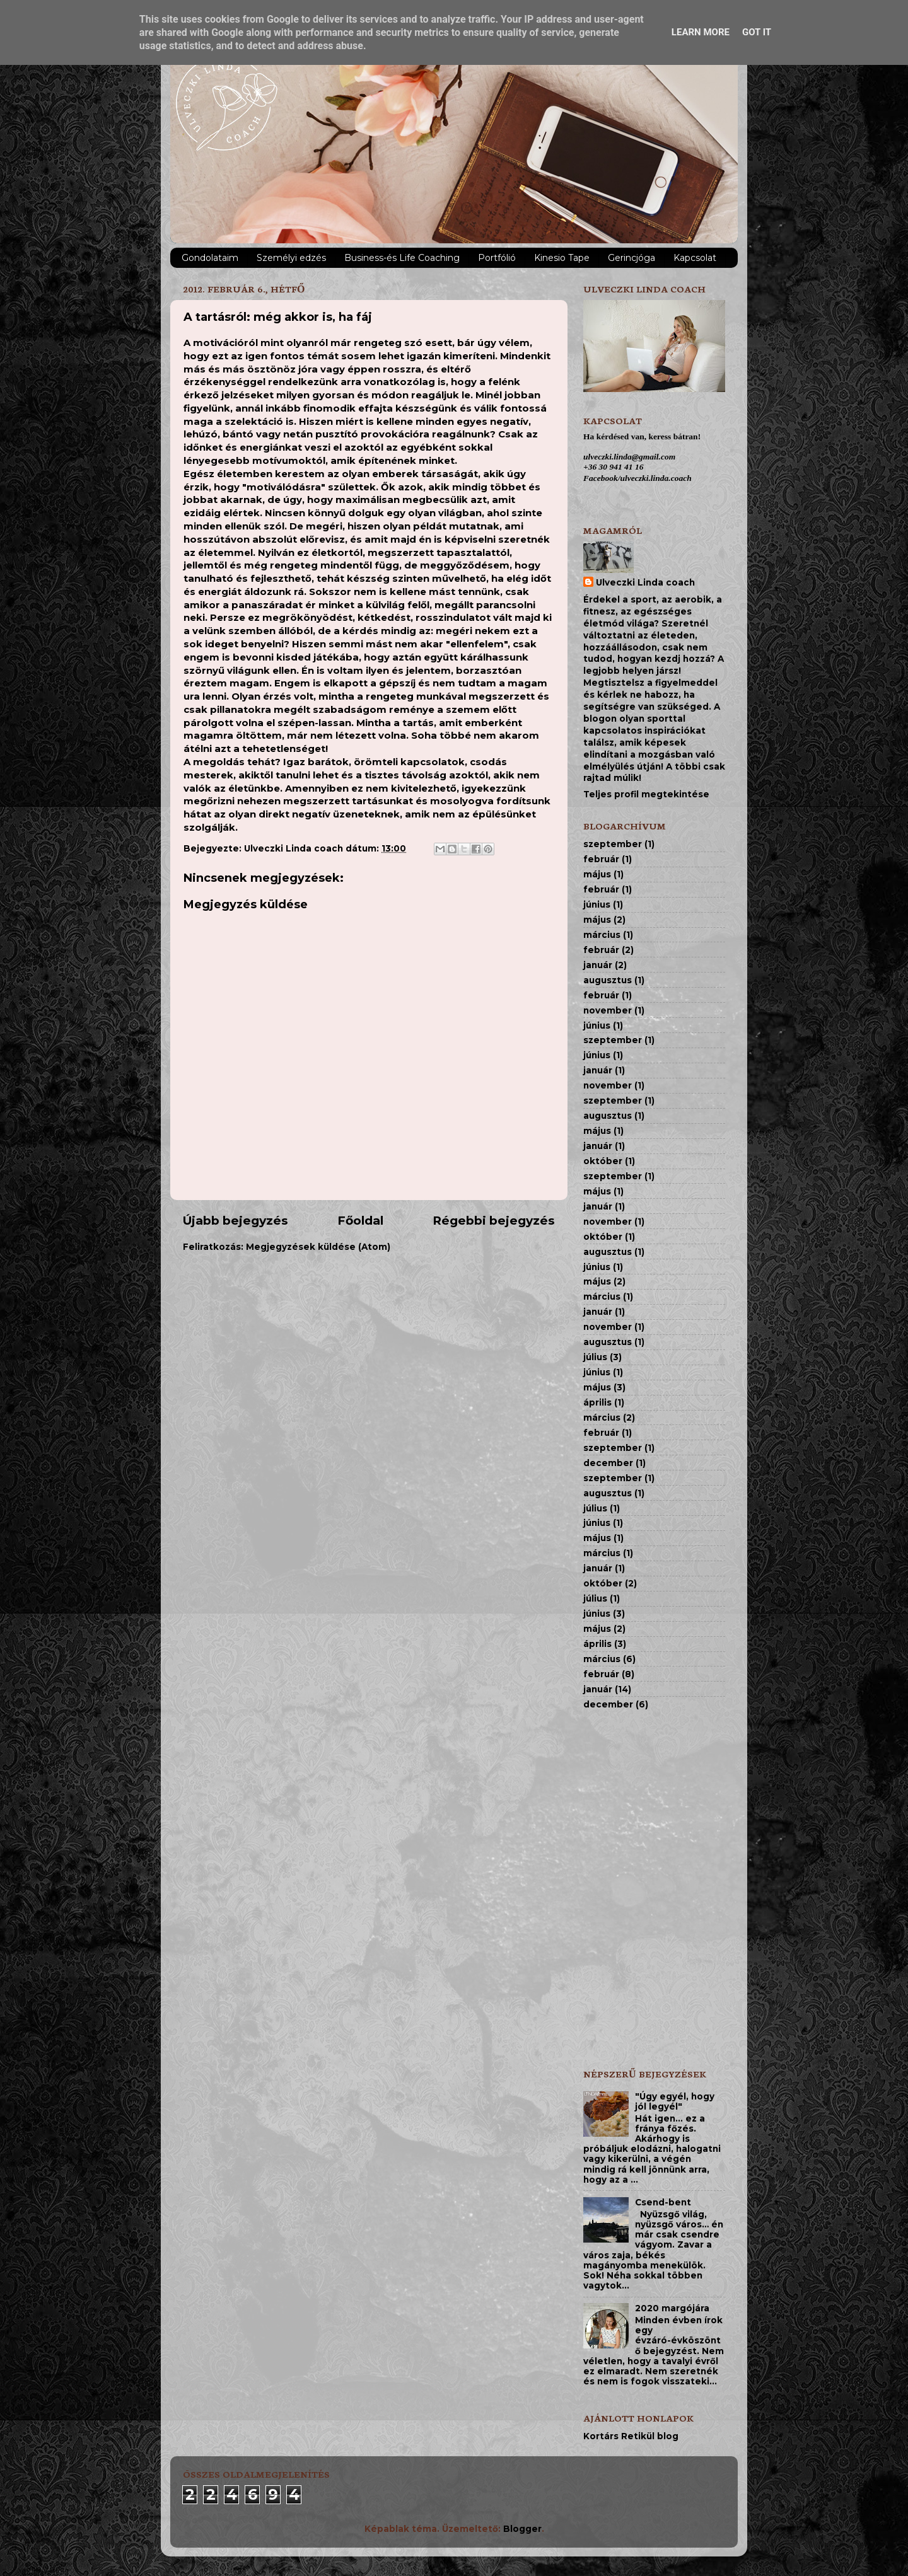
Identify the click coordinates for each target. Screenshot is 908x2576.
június (596, 904)
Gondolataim (210, 257)
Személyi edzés (291, 257)
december (608, 1463)
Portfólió (497, 257)
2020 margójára (672, 2308)
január (597, 965)
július (595, 1357)
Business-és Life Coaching (402, 257)
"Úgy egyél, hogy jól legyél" (674, 2101)
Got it (756, 32)
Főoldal (360, 1220)
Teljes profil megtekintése (646, 794)
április (597, 1402)
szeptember (612, 844)
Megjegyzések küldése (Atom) (318, 1247)
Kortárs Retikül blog (630, 2436)
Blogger (522, 2529)
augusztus (607, 980)
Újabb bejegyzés (235, 1220)
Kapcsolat (694, 257)
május (597, 874)
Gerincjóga (631, 257)
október (602, 1161)
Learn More (701, 32)
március (601, 935)
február (601, 859)
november (607, 1010)
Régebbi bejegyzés (494, 1220)
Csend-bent (663, 2202)
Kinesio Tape (562, 257)
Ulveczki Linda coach (645, 582)
